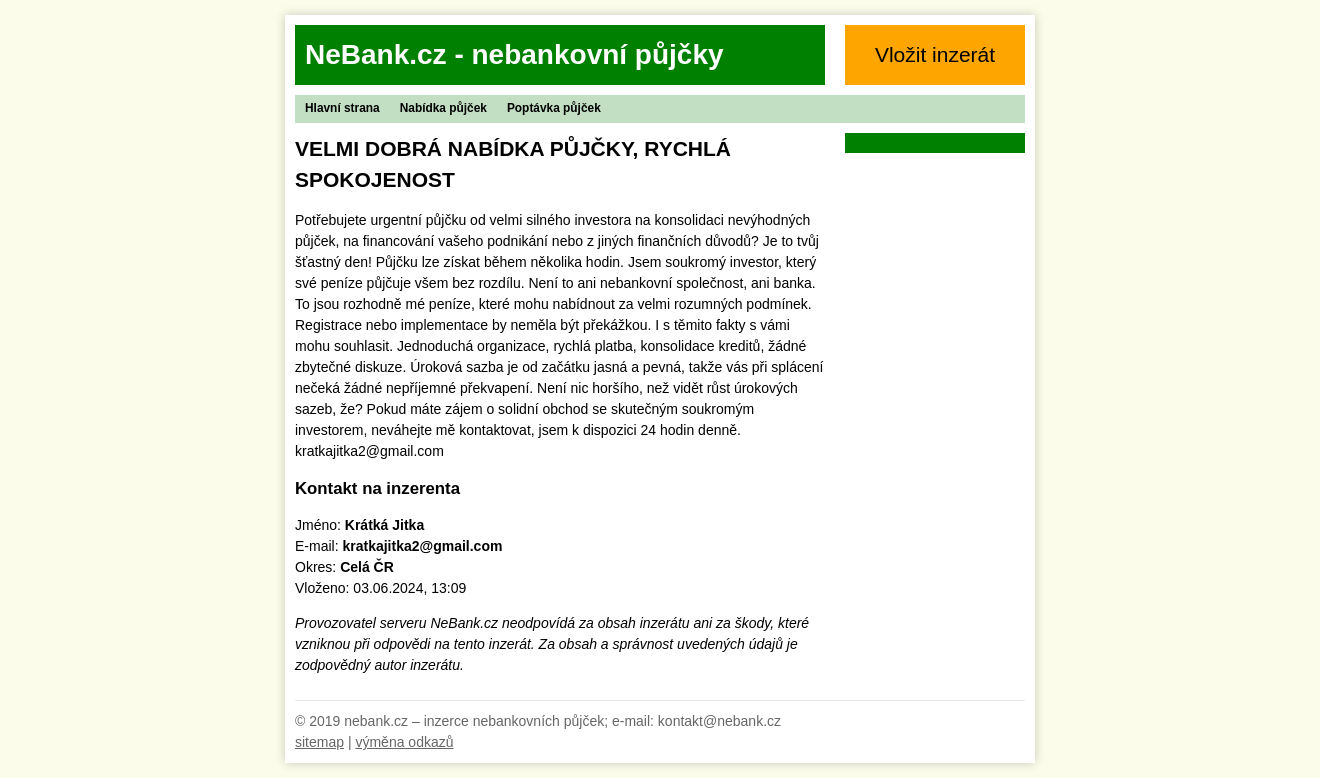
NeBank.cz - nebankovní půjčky (514, 54)
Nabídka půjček (443, 108)
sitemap (319, 742)
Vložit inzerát (935, 54)
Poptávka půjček (554, 108)
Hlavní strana (342, 108)
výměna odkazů (404, 742)
